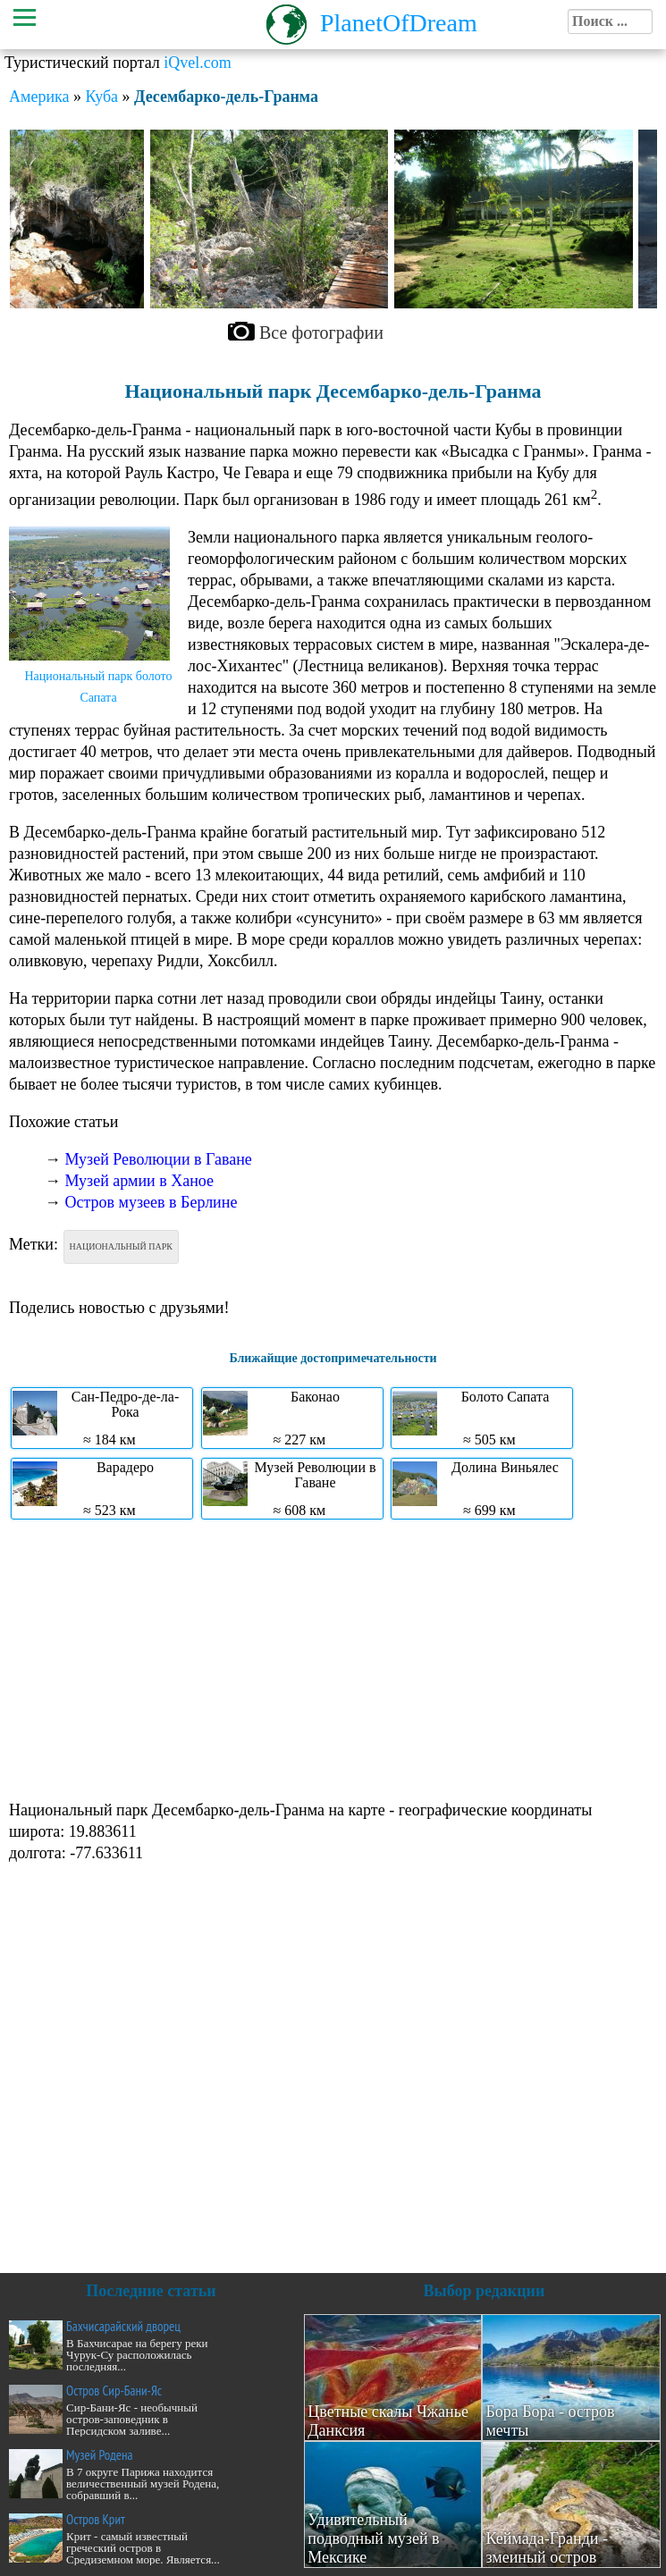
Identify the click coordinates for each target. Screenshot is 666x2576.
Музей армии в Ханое (140, 1181)
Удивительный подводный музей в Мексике (373, 2538)
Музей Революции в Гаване (158, 1159)
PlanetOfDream (398, 23)
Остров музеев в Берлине (151, 1202)
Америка (39, 96)
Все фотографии (321, 332)
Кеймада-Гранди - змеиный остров (546, 2548)
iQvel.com (197, 63)
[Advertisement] (328, 1658)
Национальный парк (121, 1246)
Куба (101, 96)
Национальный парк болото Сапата (98, 686)
